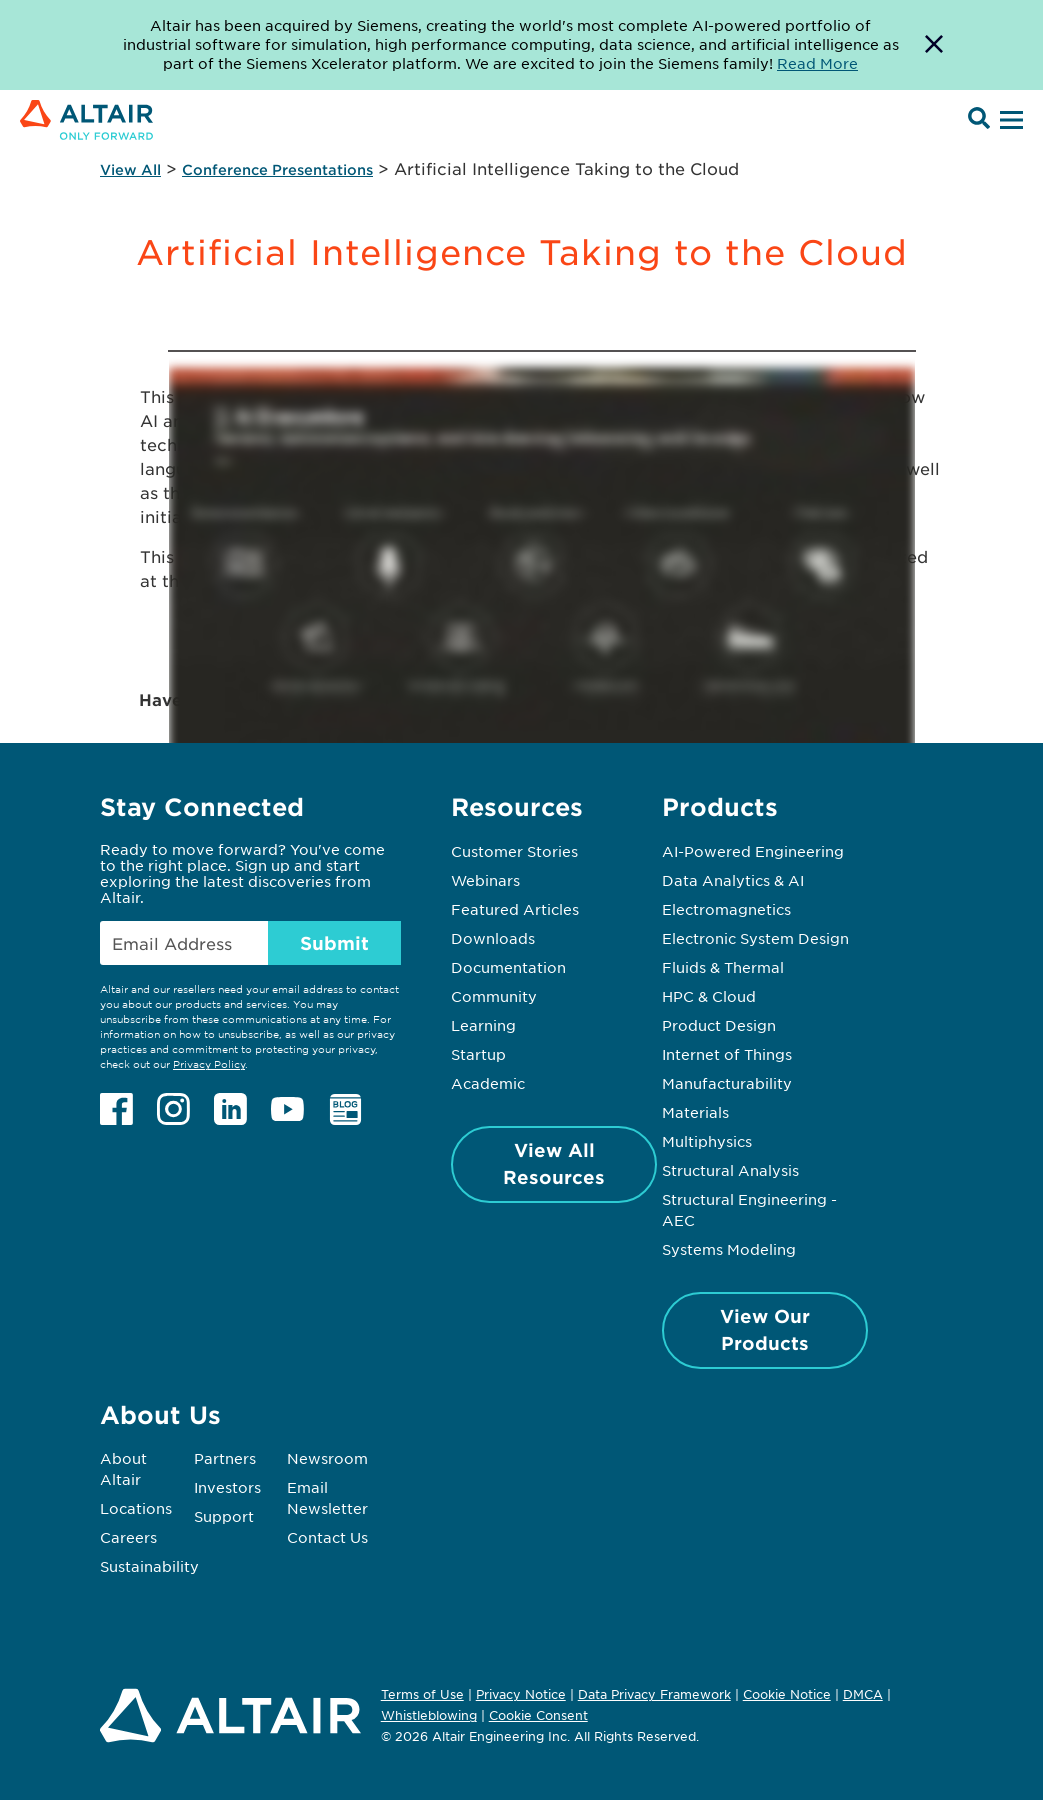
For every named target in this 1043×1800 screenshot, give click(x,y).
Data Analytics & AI (733, 880)
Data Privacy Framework (654, 1694)
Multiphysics (707, 1141)
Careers (128, 1537)
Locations (136, 1508)
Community (494, 996)
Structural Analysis (730, 1170)
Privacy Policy (209, 1063)
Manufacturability (727, 1083)
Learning (483, 1025)
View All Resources (554, 1163)
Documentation (508, 967)
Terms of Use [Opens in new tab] (422, 1694)
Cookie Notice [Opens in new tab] (787, 1694)
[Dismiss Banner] (934, 45)
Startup (478, 1054)
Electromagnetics (726, 909)
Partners (225, 1458)
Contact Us (327, 1537)
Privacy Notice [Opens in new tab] (521, 1694)
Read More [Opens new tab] (817, 63)
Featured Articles (515, 909)
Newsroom (327, 1458)
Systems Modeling (729, 1249)
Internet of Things (727, 1054)
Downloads (493, 938)
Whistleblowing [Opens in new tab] (429, 1715)
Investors (227, 1487)
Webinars (485, 880)
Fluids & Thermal (723, 967)
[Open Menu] (1009, 121)
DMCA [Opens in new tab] (863, 1694)
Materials (695, 1112)
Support (224, 1516)
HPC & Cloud (709, 996)
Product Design (719, 1025)
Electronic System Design (755, 938)
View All (130, 169)
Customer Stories (514, 851)
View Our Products (765, 1329)
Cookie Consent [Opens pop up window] (538, 1716)
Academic (488, 1083)
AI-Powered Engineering (753, 851)
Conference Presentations (277, 169)
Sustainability (149, 1566)
